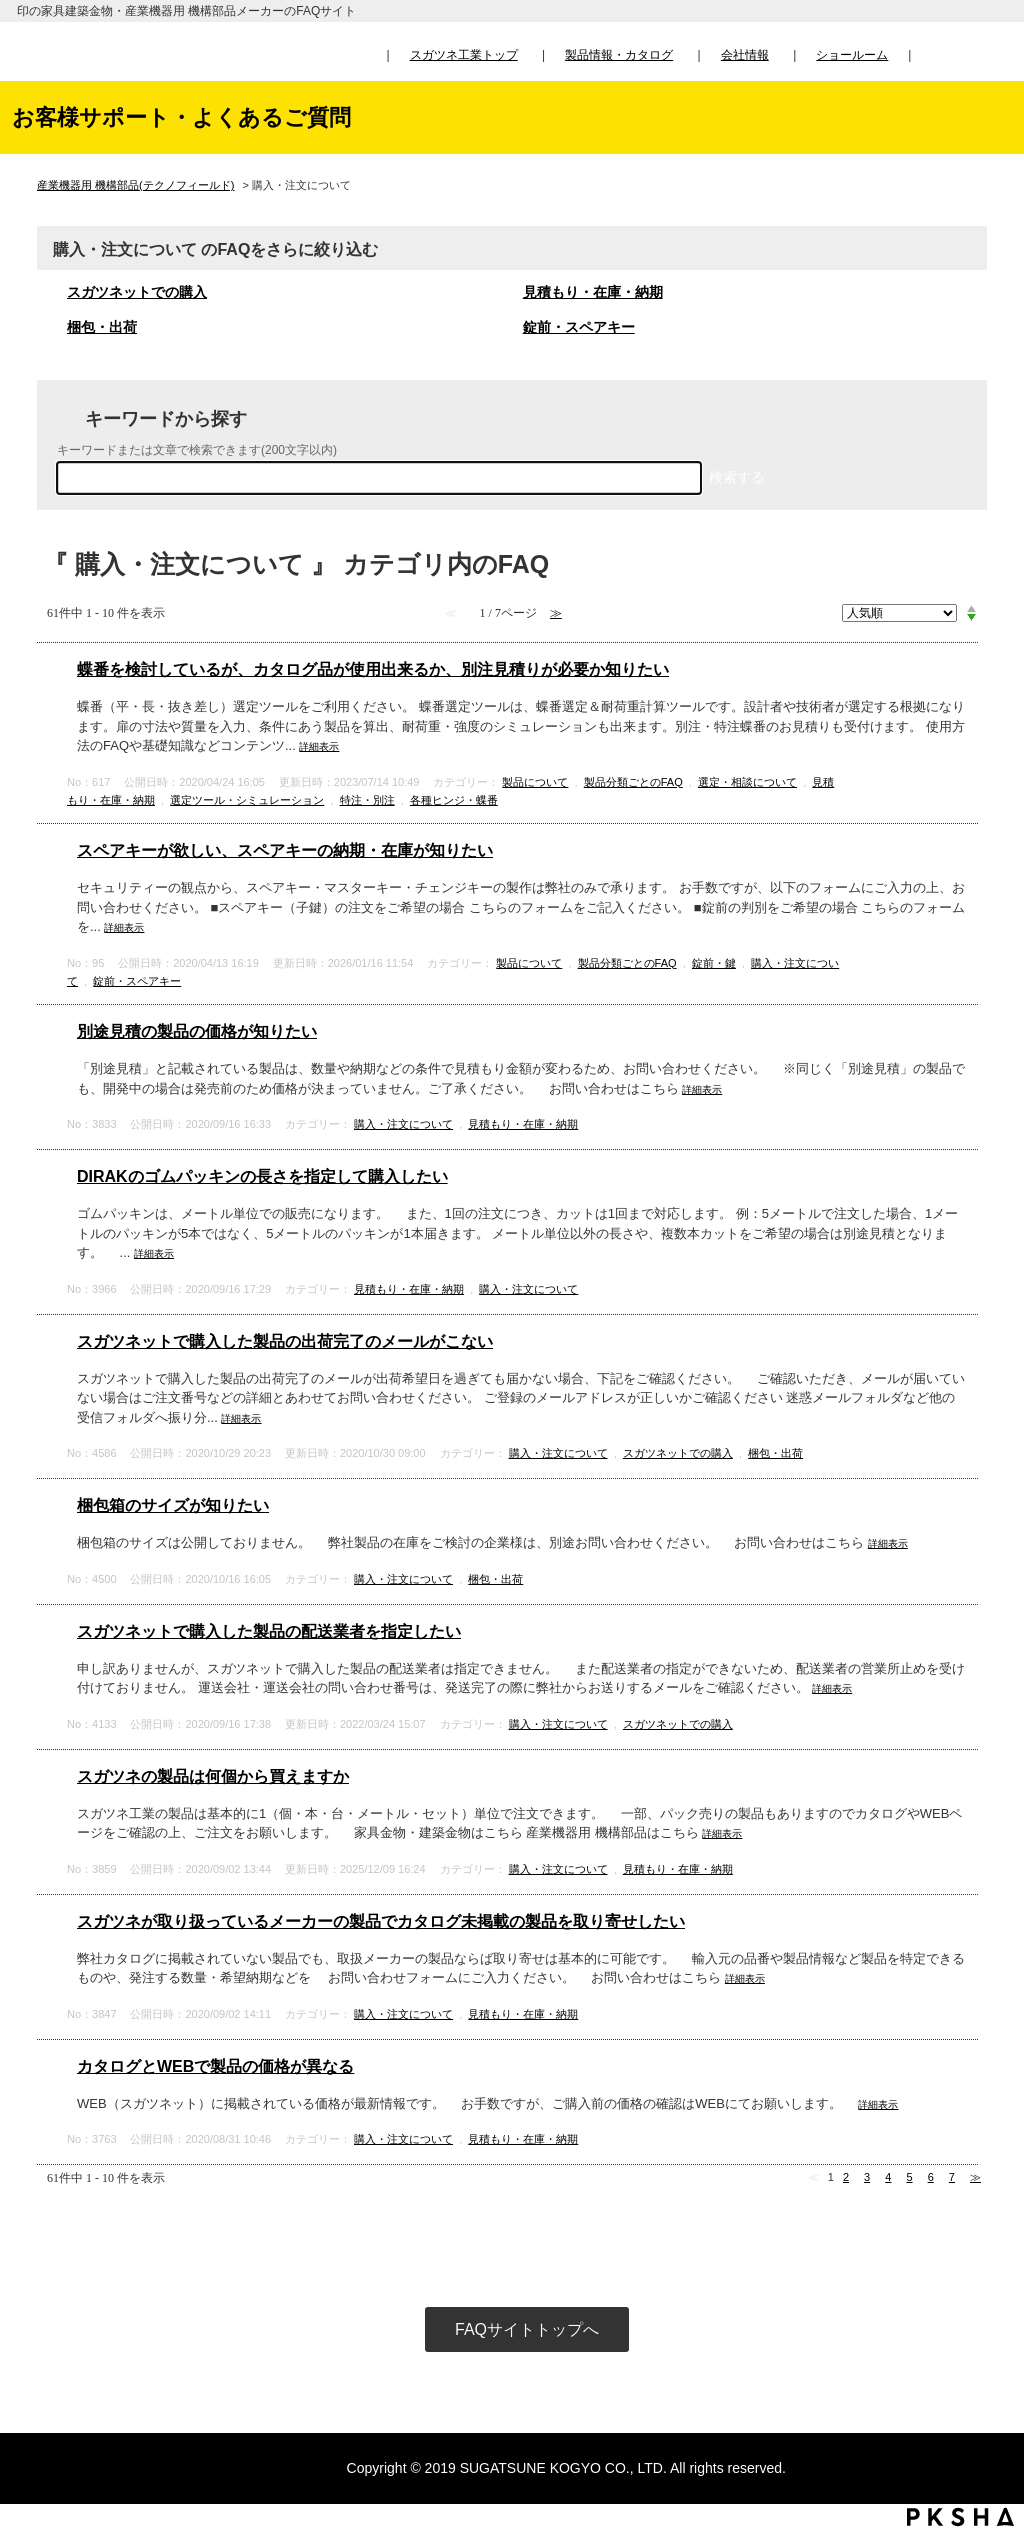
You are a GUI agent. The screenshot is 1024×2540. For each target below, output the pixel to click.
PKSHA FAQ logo (960, 2517)
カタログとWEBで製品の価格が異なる (215, 2066)
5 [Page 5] (909, 2177)
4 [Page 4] (888, 2177)
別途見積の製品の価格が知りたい (197, 1031)
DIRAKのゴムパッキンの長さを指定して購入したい (262, 1176)
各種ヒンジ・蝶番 (454, 800)
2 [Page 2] (846, 2177)
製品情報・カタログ (619, 55)
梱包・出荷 (102, 327)
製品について (535, 782)
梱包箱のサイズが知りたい (173, 1505)
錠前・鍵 (714, 963)
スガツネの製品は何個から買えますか (213, 1776)
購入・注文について (403, 1124)
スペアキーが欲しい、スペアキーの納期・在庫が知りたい (285, 850)
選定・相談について (747, 782)
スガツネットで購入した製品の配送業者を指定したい (269, 1631)
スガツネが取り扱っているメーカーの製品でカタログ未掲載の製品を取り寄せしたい (381, 1921)
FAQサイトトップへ (527, 2329)
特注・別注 (367, 800)
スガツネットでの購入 (137, 292)
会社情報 (745, 55)
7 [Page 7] (952, 2177)
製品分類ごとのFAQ (633, 782)
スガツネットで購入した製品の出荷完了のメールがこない (285, 1341)
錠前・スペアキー (579, 327)
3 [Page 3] (867, 2177)
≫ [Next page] (975, 2177)
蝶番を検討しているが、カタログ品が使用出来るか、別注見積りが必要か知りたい (373, 669)
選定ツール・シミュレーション (247, 800)
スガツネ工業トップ (464, 55)
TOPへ (989, 2338)
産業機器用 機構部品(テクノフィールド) (135, 185)
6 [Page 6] (931, 2177)
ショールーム (852, 55)
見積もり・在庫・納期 (593, 292)
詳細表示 (319, 746)
